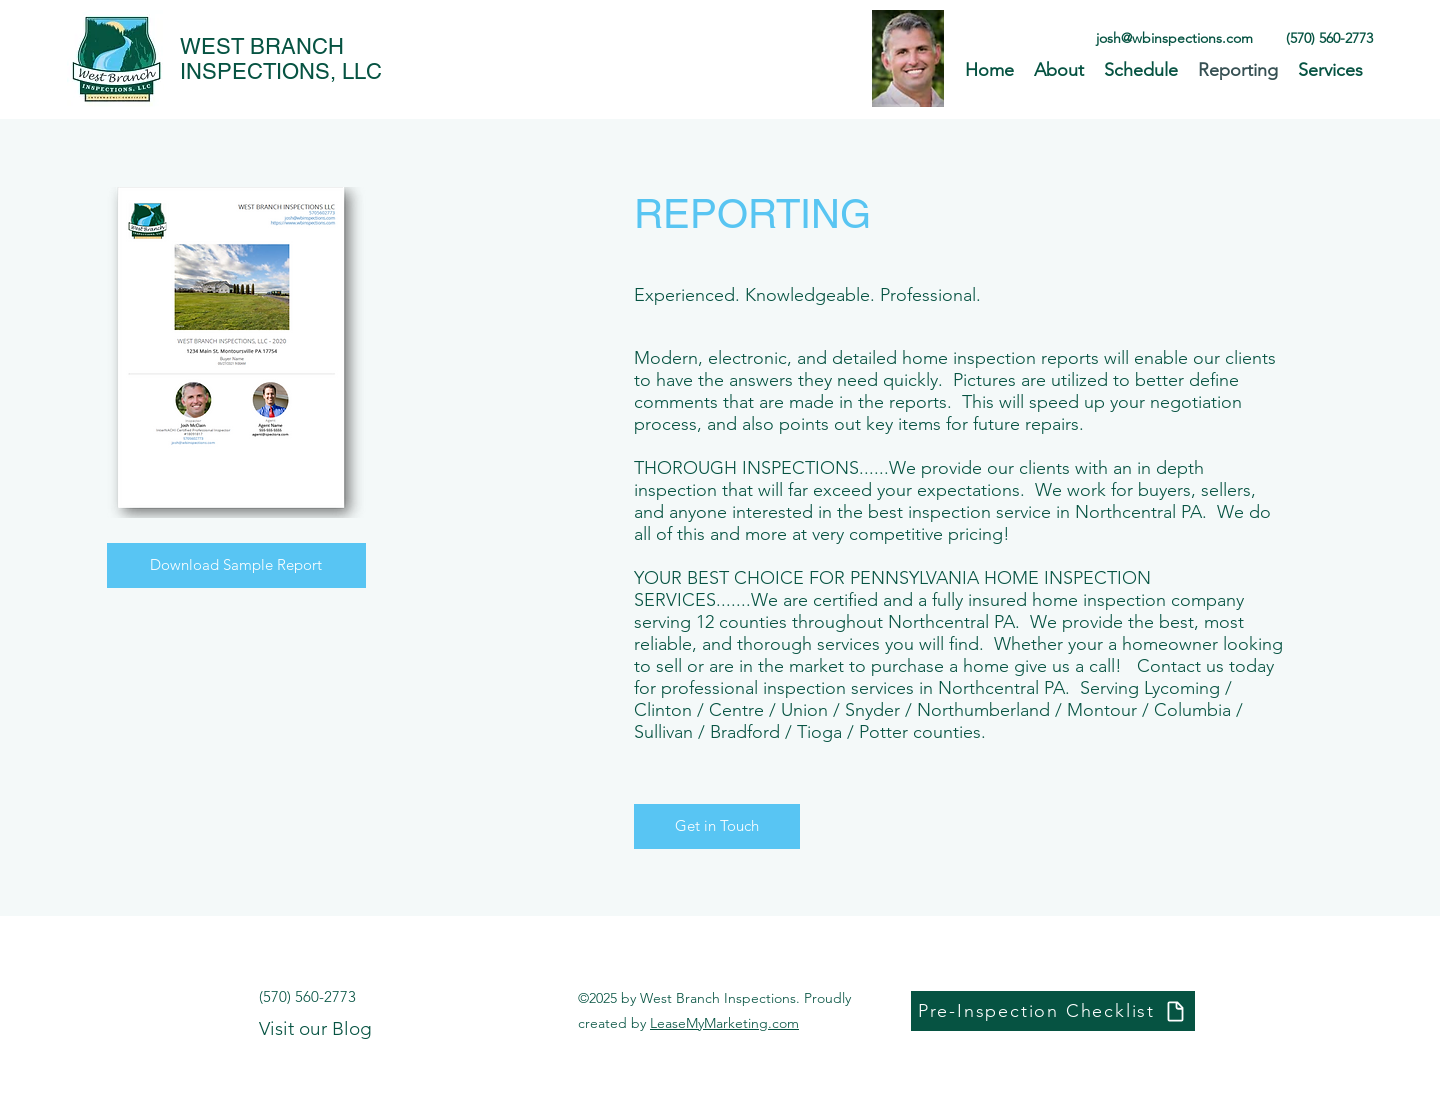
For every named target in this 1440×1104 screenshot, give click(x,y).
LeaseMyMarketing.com (724, 1023)
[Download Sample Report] (236, 565)
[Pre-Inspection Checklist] (1053, 1011)
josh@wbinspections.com (1174, 38)
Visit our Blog (315, 1028)
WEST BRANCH (262, 46)
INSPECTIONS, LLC (281, 71)
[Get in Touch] (717, 826)
